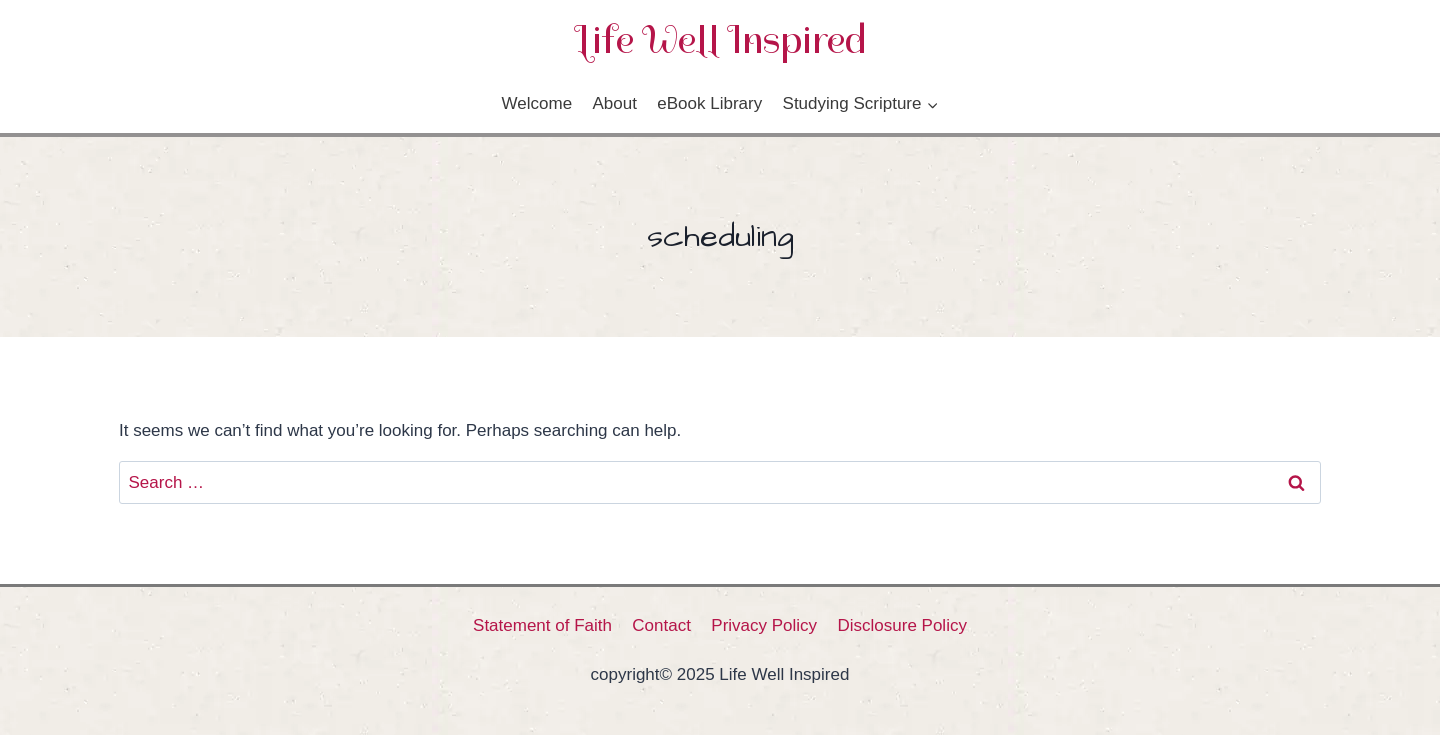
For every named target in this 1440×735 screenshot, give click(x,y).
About (614, 103)
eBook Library (709, 103)
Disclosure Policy (902, 625)
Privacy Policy (764, 625)
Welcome (537, 103)
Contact (661, 625)
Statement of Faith (542, 625)
